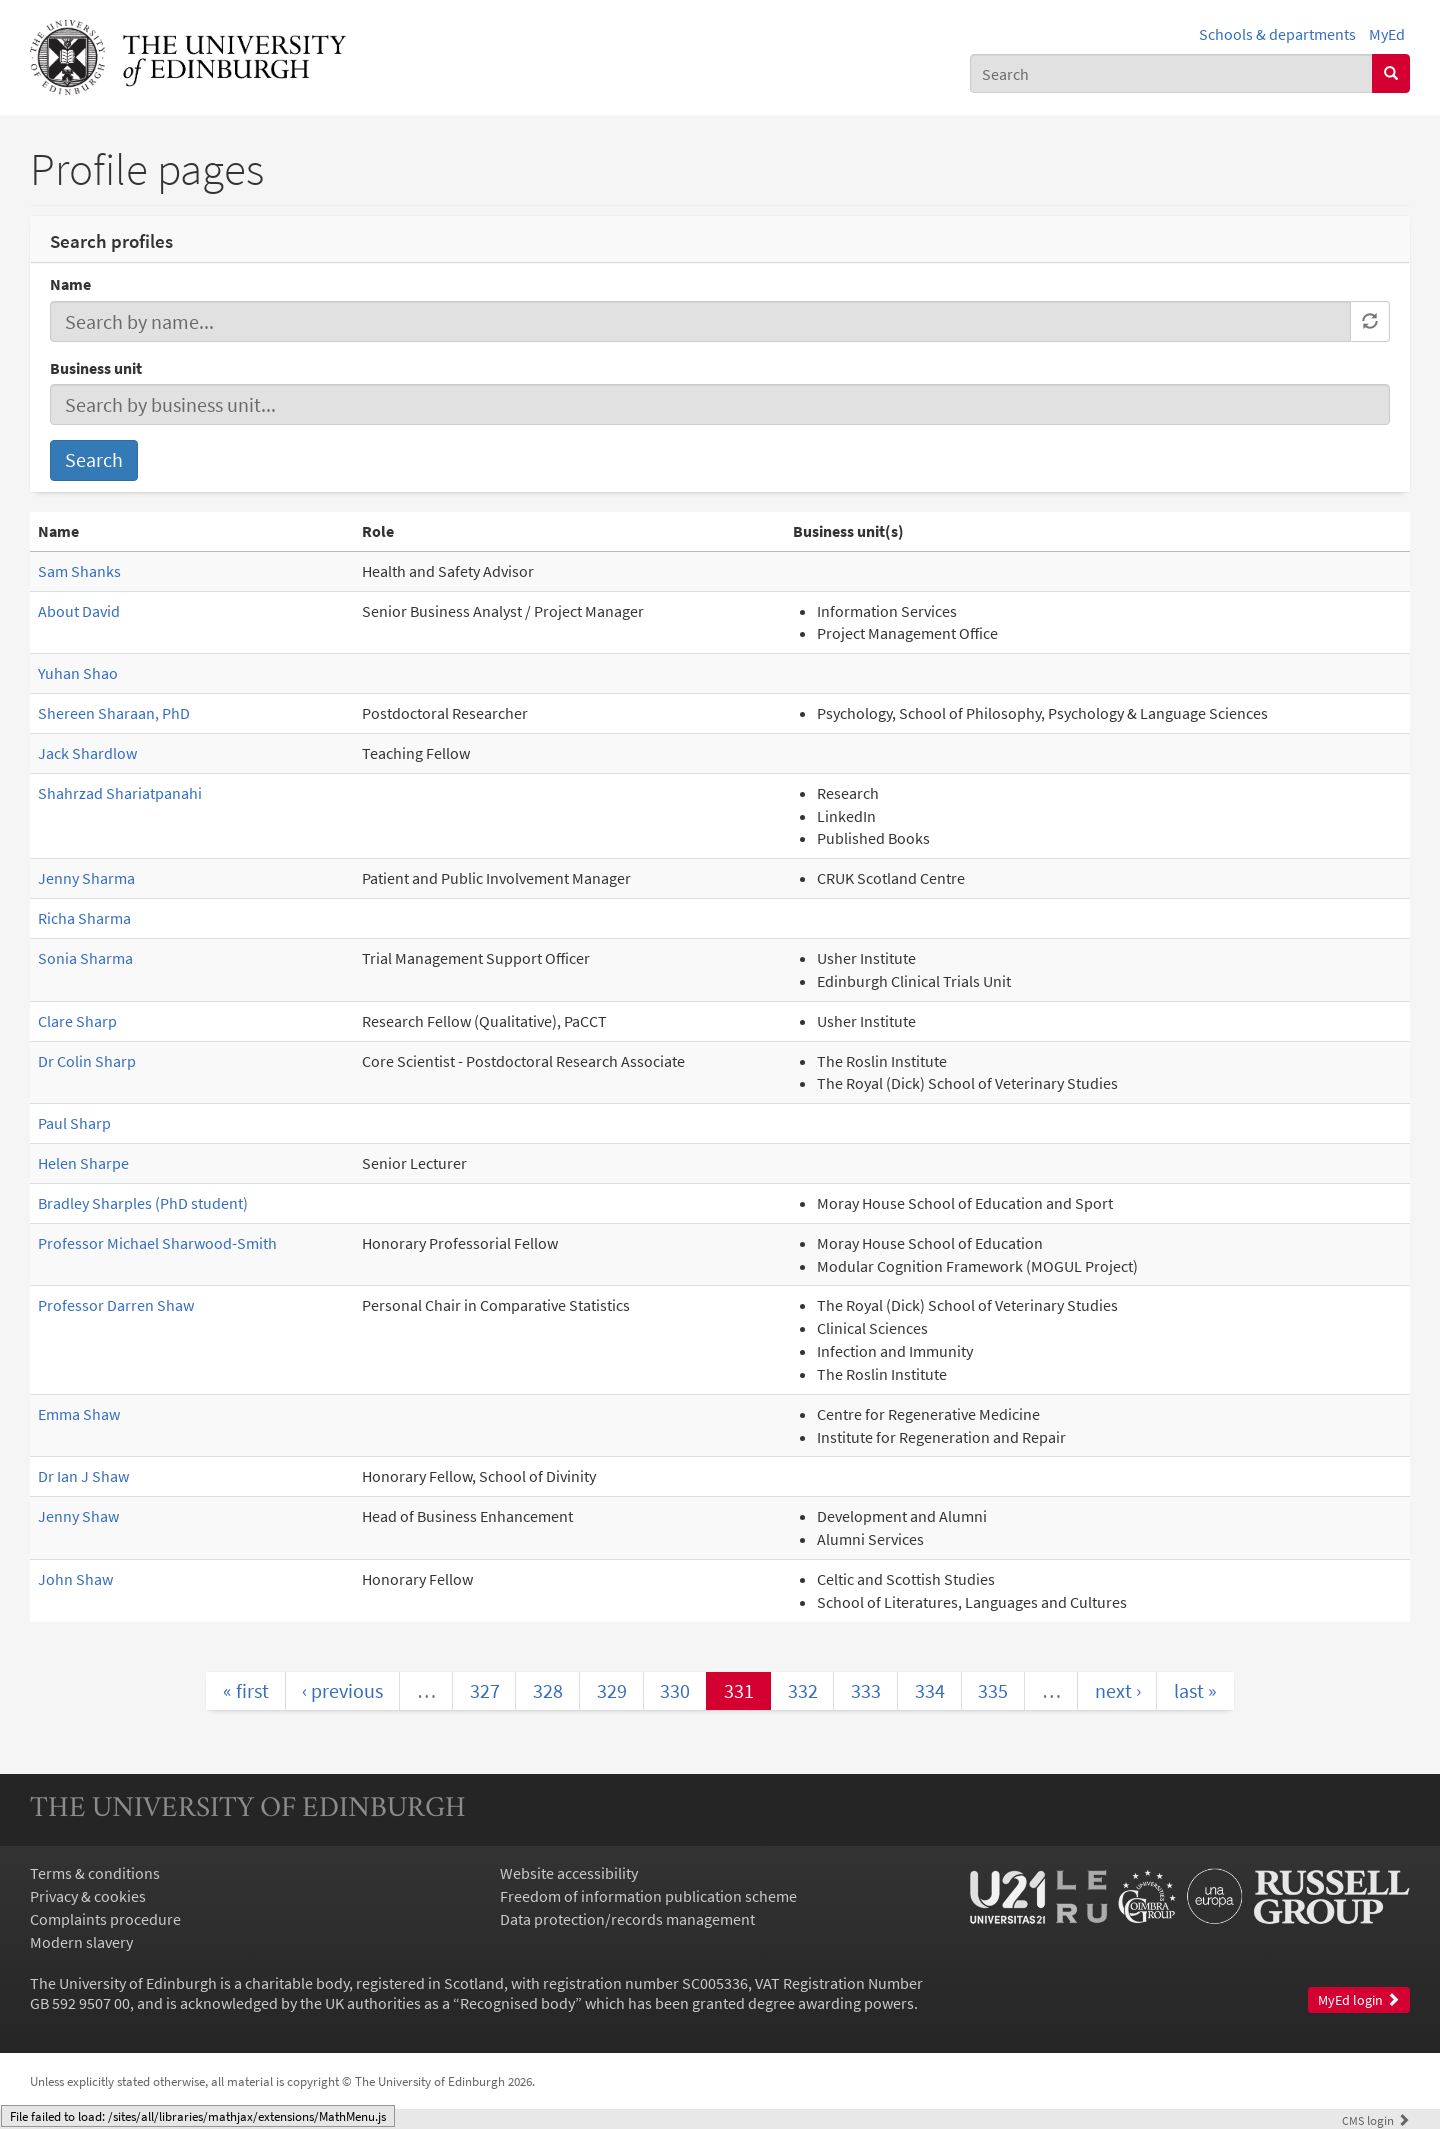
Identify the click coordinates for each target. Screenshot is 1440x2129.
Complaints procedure (105, 1919)
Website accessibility (569, 1873)
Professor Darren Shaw (116, 1305)
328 (548, 1690)
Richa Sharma (84, 918)
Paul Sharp (74, 1123)
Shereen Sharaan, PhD (114, 713)
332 (803, 1690)
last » (1195, 1690)
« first (246, 1690)
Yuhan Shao (78, 673)
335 (993, 1690)
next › (1118, 1690)
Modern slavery (81, 1942)
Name (70, 284)
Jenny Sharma (86, 878)
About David (79, 611)
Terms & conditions (95, 1873)
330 (675, 1690)
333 (866, 1690)
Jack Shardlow (87, 753)
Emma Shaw (79, 1414)
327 (485, 1690)
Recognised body (517, 2003)
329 (612, 1690)
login (1376, 2120)
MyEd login (1359, 2000)
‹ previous (342, 1690)
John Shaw (75, 1579)
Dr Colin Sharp (87, 1061)
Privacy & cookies (88, 1896)
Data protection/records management (627, 1919)
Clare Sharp (77, 1021)
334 (930, 1690)
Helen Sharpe (83, 1163)
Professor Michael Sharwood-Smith (157, 1243)
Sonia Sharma (85, 958)
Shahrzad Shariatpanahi (120, 793)
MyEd (1387, 34)
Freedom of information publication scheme (648, 1896)
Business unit (96, 368)
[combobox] (1171, 73)
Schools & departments (1277, 34)
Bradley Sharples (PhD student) (143, 1203)
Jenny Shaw (78, 1516)
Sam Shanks (79, 571)
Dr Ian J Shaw (83, 1476)
